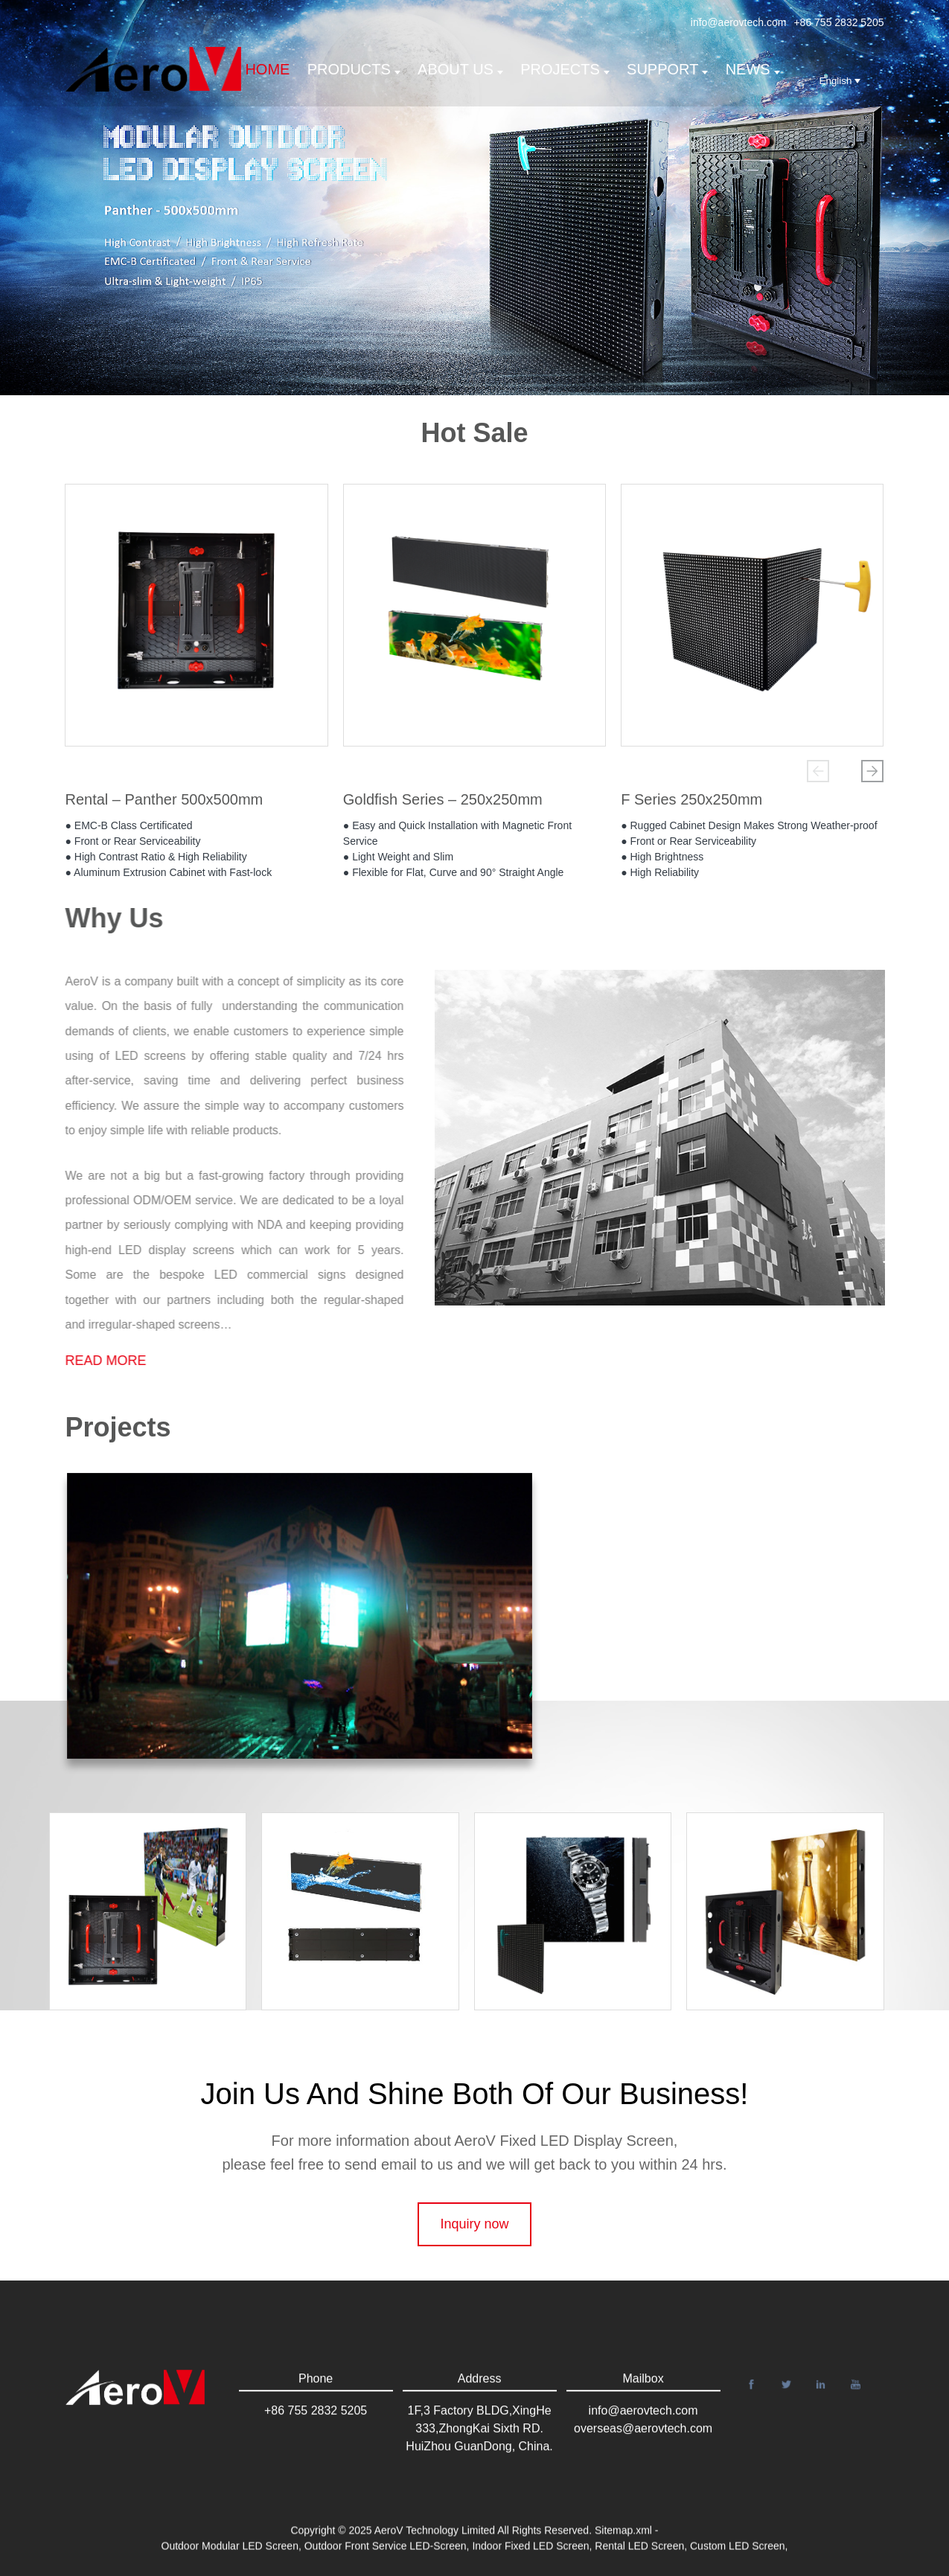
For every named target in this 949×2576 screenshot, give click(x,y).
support (667, 69)
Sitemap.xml (623, 2541)
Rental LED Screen (639, 2557)
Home (267, 69)
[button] (818, 771)
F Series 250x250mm (691, 799)
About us (460, 69)
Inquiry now (474, 2264)
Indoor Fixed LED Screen (530, 2557)
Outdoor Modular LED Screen (230, 2557)
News (753, 69)
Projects (565, 69)
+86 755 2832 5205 (838, 22)
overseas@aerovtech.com (643, 2456)
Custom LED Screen (737, 2557)
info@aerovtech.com (739, 22)
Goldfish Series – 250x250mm (443, 799)
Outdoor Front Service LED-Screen (385, 2557)
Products (353, 69)
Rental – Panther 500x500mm (164, 799)
